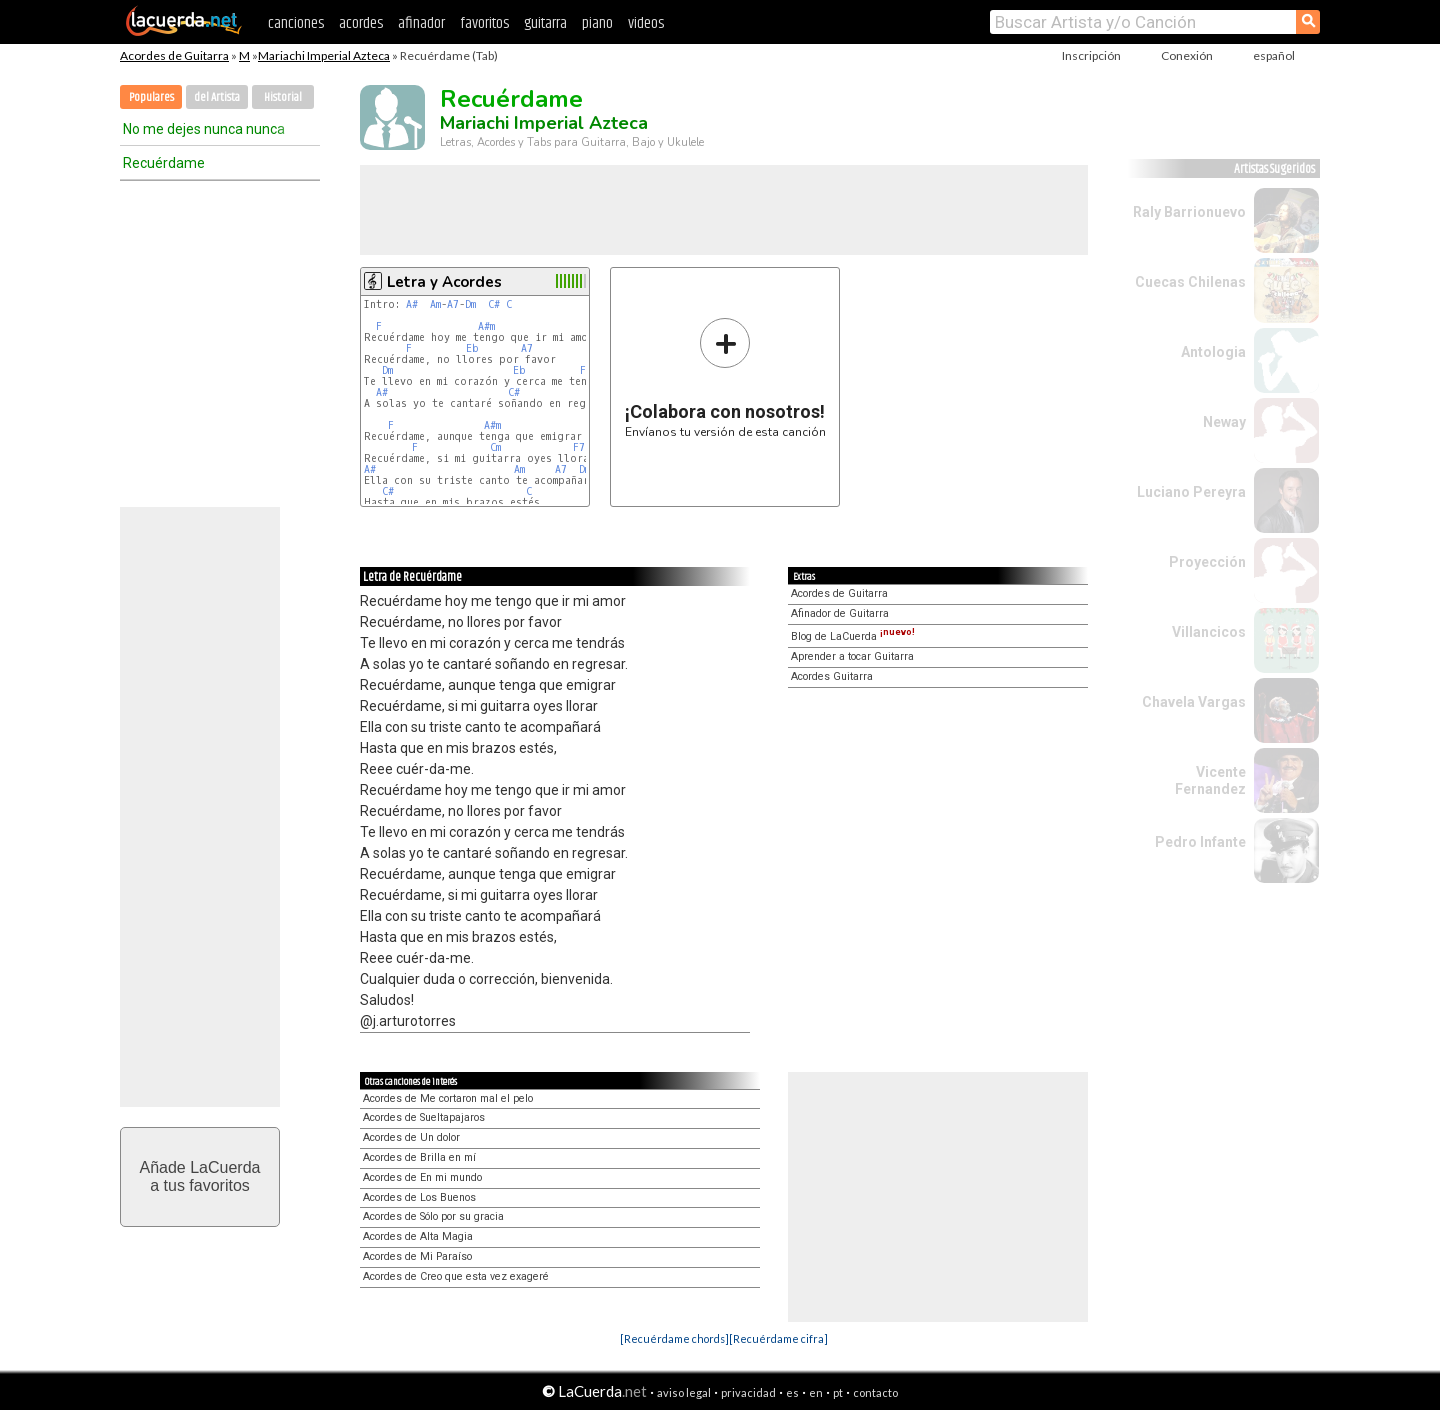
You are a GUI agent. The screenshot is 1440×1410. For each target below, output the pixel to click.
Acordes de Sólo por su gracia (433, 1216)
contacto (875, 1392)
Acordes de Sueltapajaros (424, 1117)
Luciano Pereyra (1191, 492)
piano (597, 23)
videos (646, 23)
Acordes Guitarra (832, 676)
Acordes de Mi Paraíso (417, 1256)
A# (412, 304)
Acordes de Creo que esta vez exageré (456, 1276)
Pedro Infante (1200, 842)
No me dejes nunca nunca (204, 129)
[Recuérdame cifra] (778, 1338)
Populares (151, 97)
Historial (283, 97)
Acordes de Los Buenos (419, 1197)
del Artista (217, 97)
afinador (421, 23)
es (792, 1392)
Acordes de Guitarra (174, 55)
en (816, 1392)
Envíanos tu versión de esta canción (725, 377)
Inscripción (1091, 55)
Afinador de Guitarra (840, 613)
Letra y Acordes (444, 282)
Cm (495, 447)
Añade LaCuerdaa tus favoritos (200, 1176)
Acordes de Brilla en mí (419, 1157)
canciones (296, 23)
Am (435, 304)
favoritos (484, 23)
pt (838, 1392)
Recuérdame (164, 163)
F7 (579, 447)
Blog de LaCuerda (853, 636)
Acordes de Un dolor (411, 1137)
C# (494, 304)
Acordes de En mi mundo (422, 1177)
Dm (470, 304)
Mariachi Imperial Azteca (324, 55)
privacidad (748, 1392)
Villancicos (1209, 632)
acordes (361, 23)
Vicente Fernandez (1210, 780)
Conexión (1187, 55)
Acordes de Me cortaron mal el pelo (448, 1098)
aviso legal (684, 1392)
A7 (453, 304)
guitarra (545, 23)
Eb (472, 348)
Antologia (1213, 352)
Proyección (1207, 562)
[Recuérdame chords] (674, 1338)
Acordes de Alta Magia (418, 1236)
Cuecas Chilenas (1190, 282)
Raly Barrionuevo (1189, 212)
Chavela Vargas (1194, 702)
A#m (486, 326)
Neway (1224, 422)
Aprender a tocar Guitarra (852, 656)
